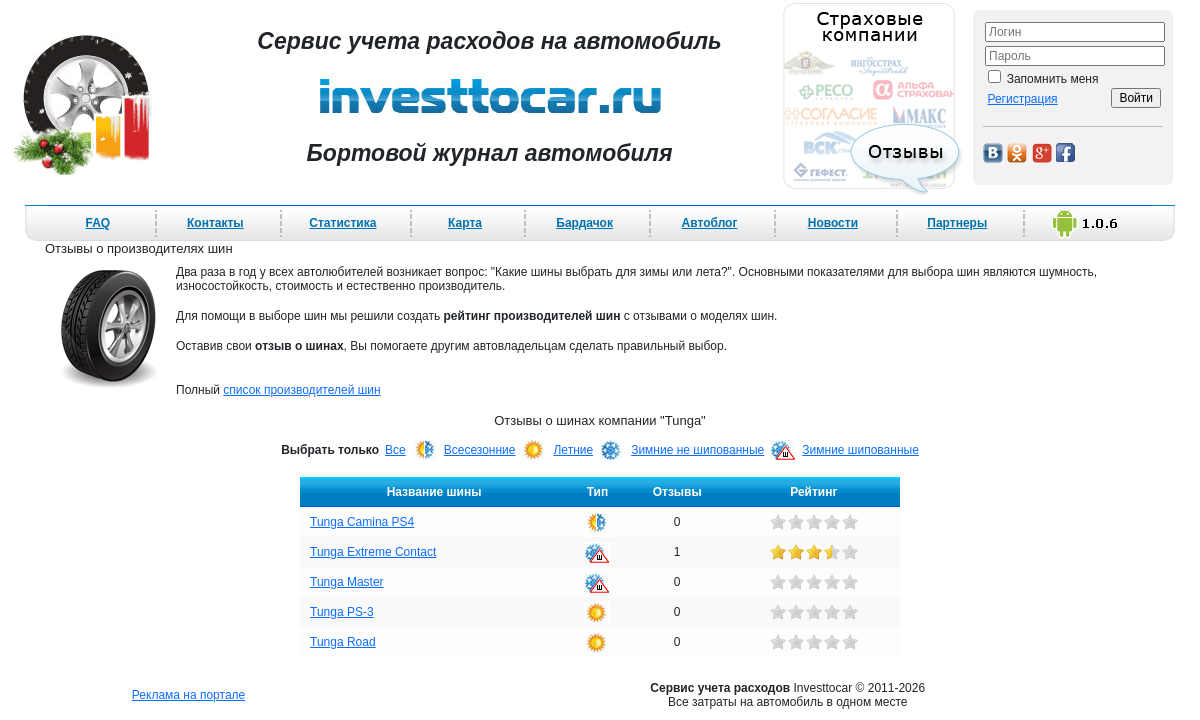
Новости (833, 223)
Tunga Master (347, 582)
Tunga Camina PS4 (362, 522)
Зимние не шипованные (697, 450)
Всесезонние (480, 450)
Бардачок (584, 223)
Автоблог (710, 223)
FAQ (98, 223)
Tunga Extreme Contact (373, 552)
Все (395, 450)
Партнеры (957, 223)
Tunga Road (343, 642)
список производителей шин (301, 390)
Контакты (215, 223)
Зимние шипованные (860, 450)
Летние (573, 450)
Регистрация (1022, 99)
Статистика (342, 223)
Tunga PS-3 (342, 612)
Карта (465, 223)
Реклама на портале (188, 695)
